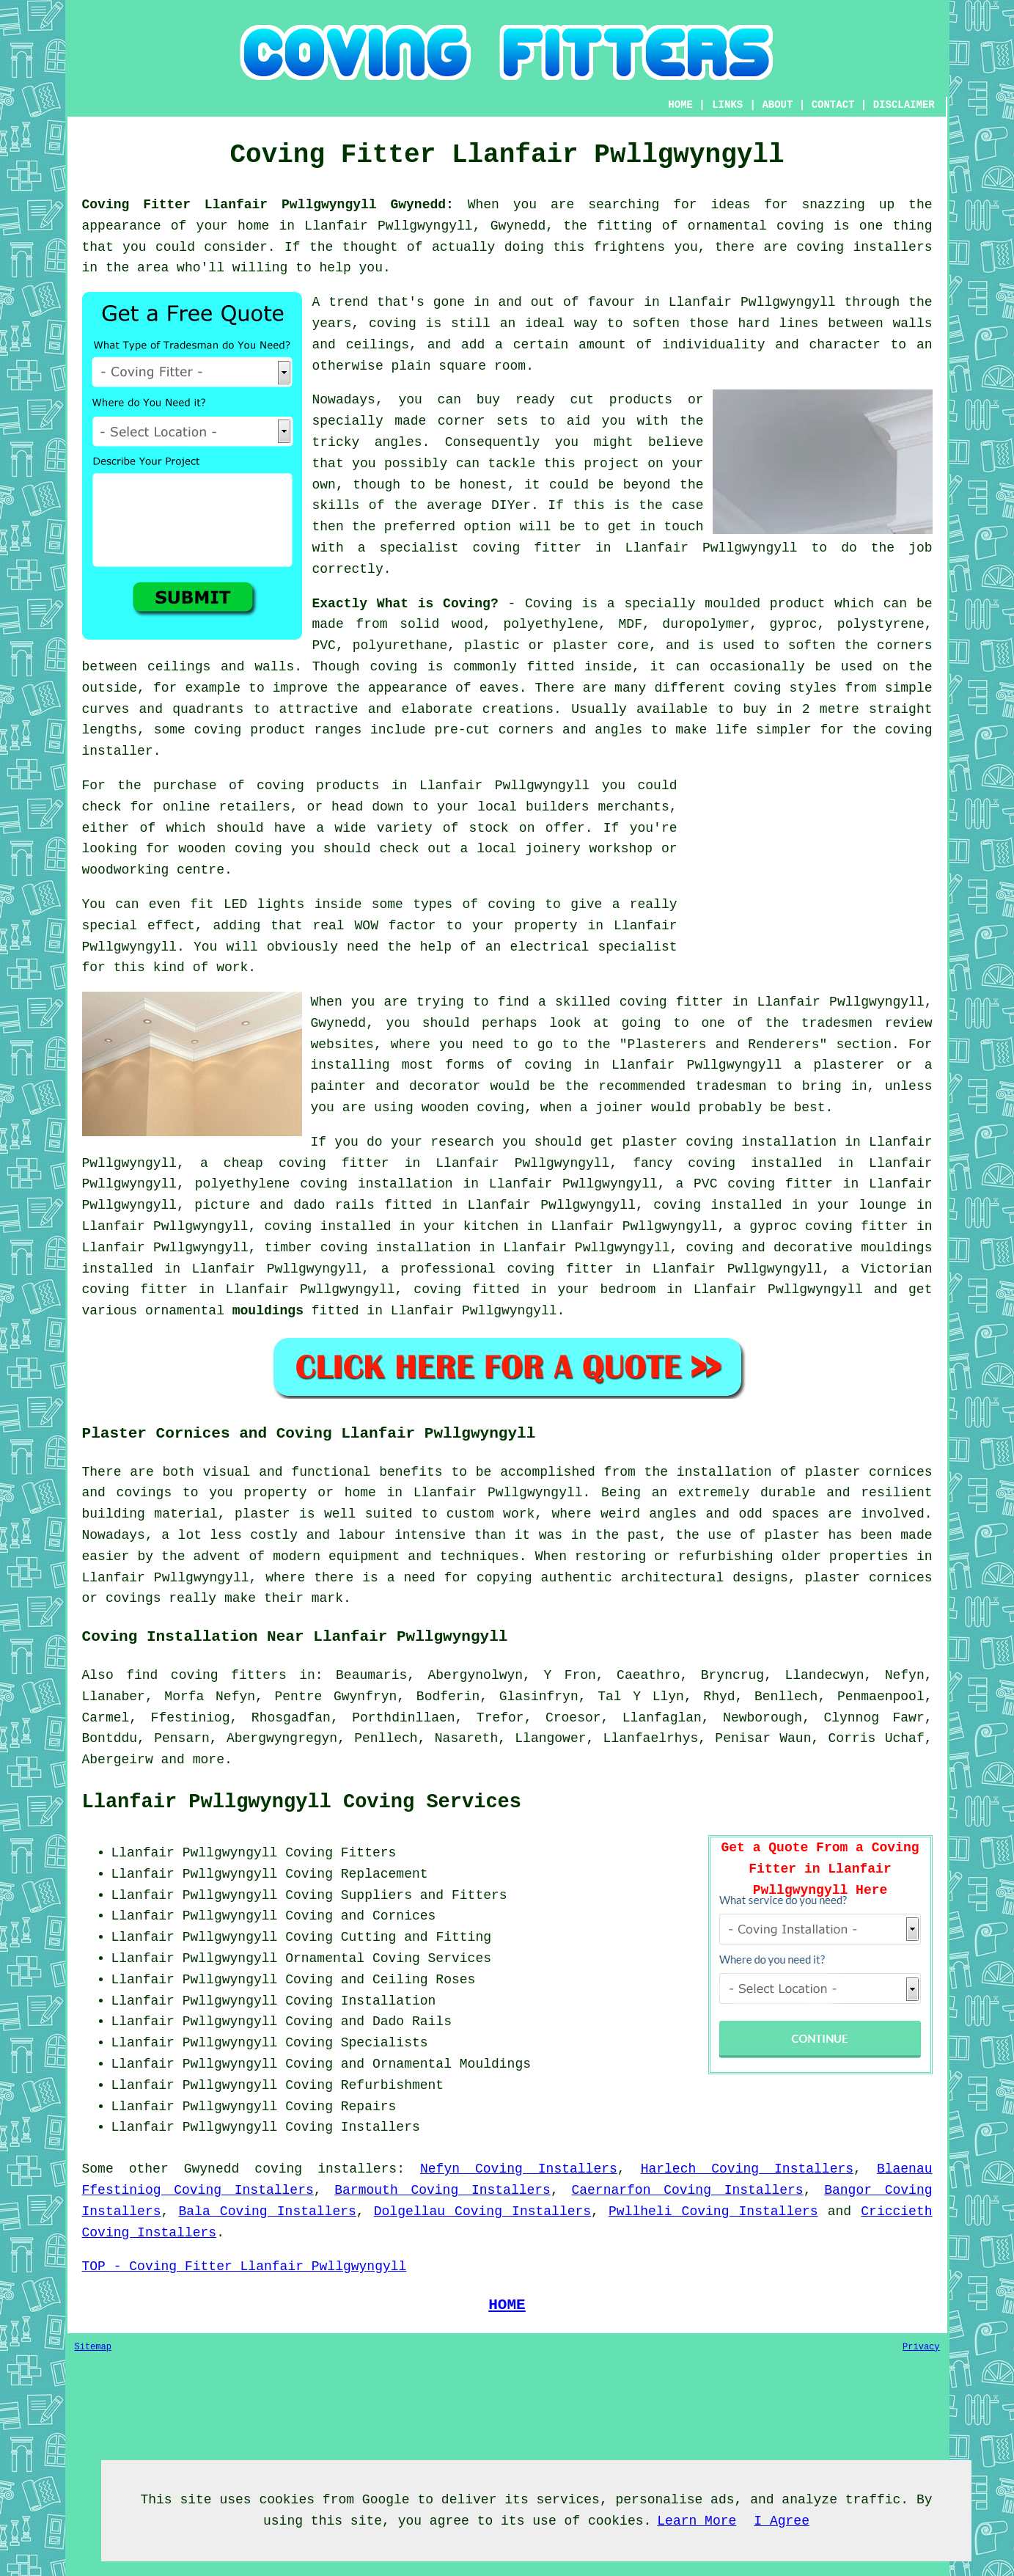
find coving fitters (206, 1675)
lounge (883, 1205)
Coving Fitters (340, 1852)
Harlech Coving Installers (747, 2169)
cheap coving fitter (306, 1163)
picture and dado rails (284, 1205)
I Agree (781, 2521)
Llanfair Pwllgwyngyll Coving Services (302, 1802)
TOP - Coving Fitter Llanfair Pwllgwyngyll (244, 2266)
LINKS (727, 105)
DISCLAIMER (904, 105)
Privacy (921, 2347)
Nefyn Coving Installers (518, 2169)
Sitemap (93, 2347)
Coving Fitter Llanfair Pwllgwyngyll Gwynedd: (268, 204)
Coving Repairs (340, 2106)
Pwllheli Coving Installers (713, 2211)
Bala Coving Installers (267, 2211)
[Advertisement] (809, 878)
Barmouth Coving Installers (442, 2190)
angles (398, 442)
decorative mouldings (853, 1247)
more (208, 1759)
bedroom (628, 1289)
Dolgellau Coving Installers (482, 2211)
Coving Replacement (356, 1874)
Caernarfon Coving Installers (687, 2190)
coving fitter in (574, 1269)
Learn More (696, 2521)
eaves (499, 688)
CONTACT (833, 105)
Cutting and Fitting (416, 1937)
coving (393, 666)
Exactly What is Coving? (405, 603)
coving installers (325, 2169)
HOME (680, 105)
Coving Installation (360, 2001)
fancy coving (684, 1163)
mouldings (268, 1310)
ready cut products (593, 399)
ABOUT (777, 105)
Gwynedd (212, 2169)
